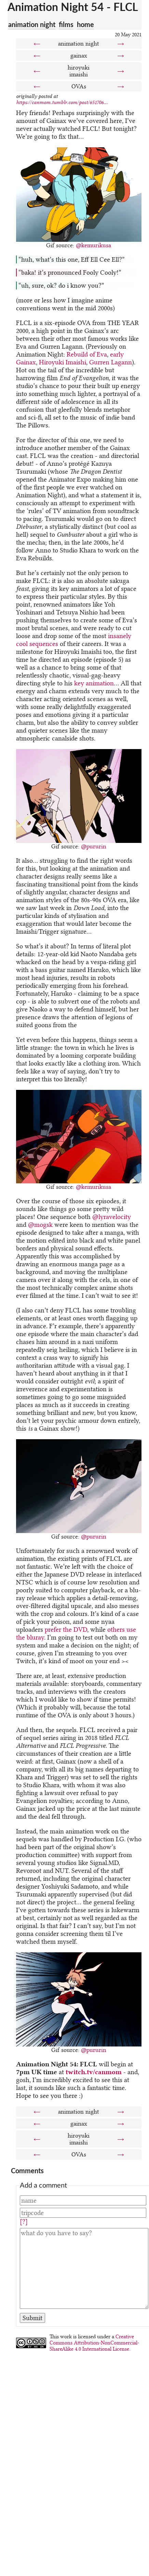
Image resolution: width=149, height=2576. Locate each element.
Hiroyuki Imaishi (62, 362)
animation (100, 683)
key (79, 683)
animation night (31, 24)
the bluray (30, 1637)
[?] (24, 2222)
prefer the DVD (66, 1629)
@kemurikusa (93, 245)
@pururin (93, 846)
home (85, 24)
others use (121, 1629)
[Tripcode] (83, 2213)
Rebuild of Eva (87, 354)
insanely (119, 636)
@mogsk (40, 1225)
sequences (43, 644)
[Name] (83, 2200)
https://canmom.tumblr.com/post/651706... (62, 102)
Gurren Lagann (110, 362)
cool (22, 644)
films (66, 24)
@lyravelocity (111, 1217)
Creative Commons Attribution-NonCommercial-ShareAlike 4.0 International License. (94, 2343)
